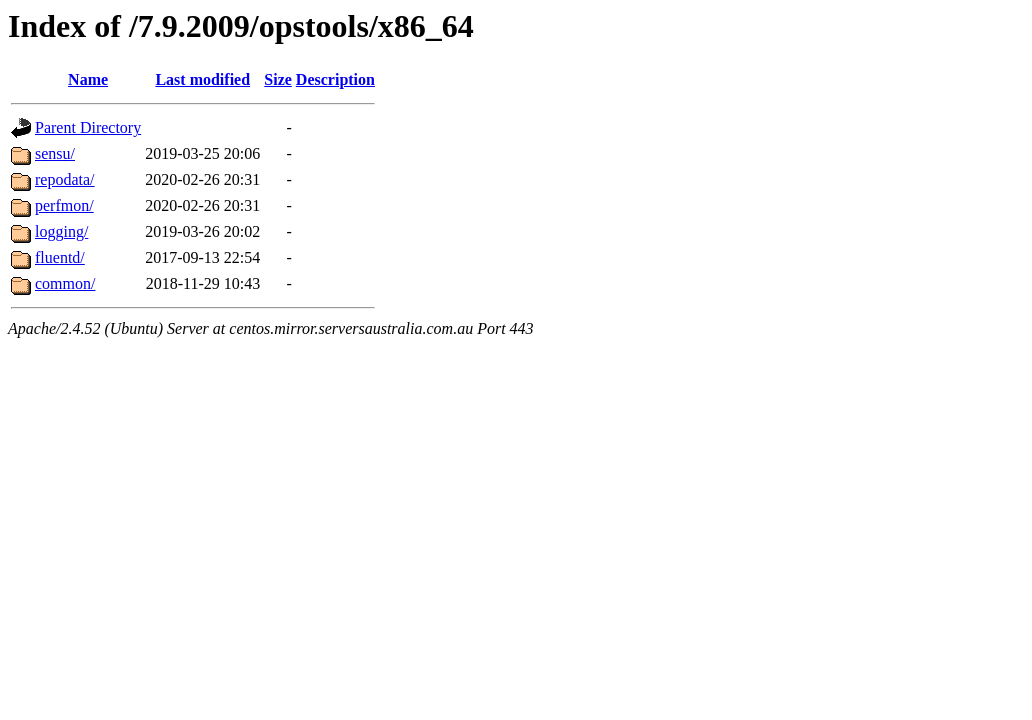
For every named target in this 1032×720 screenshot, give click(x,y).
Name (88, 79)
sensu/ (55, 153)
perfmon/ (64, 205)
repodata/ (65, 179)
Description (335, 79)
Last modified (202, 79)
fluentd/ (60, 257)
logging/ (61, 231)
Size (278, 79)
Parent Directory (88, 127)
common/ (65, 283)
